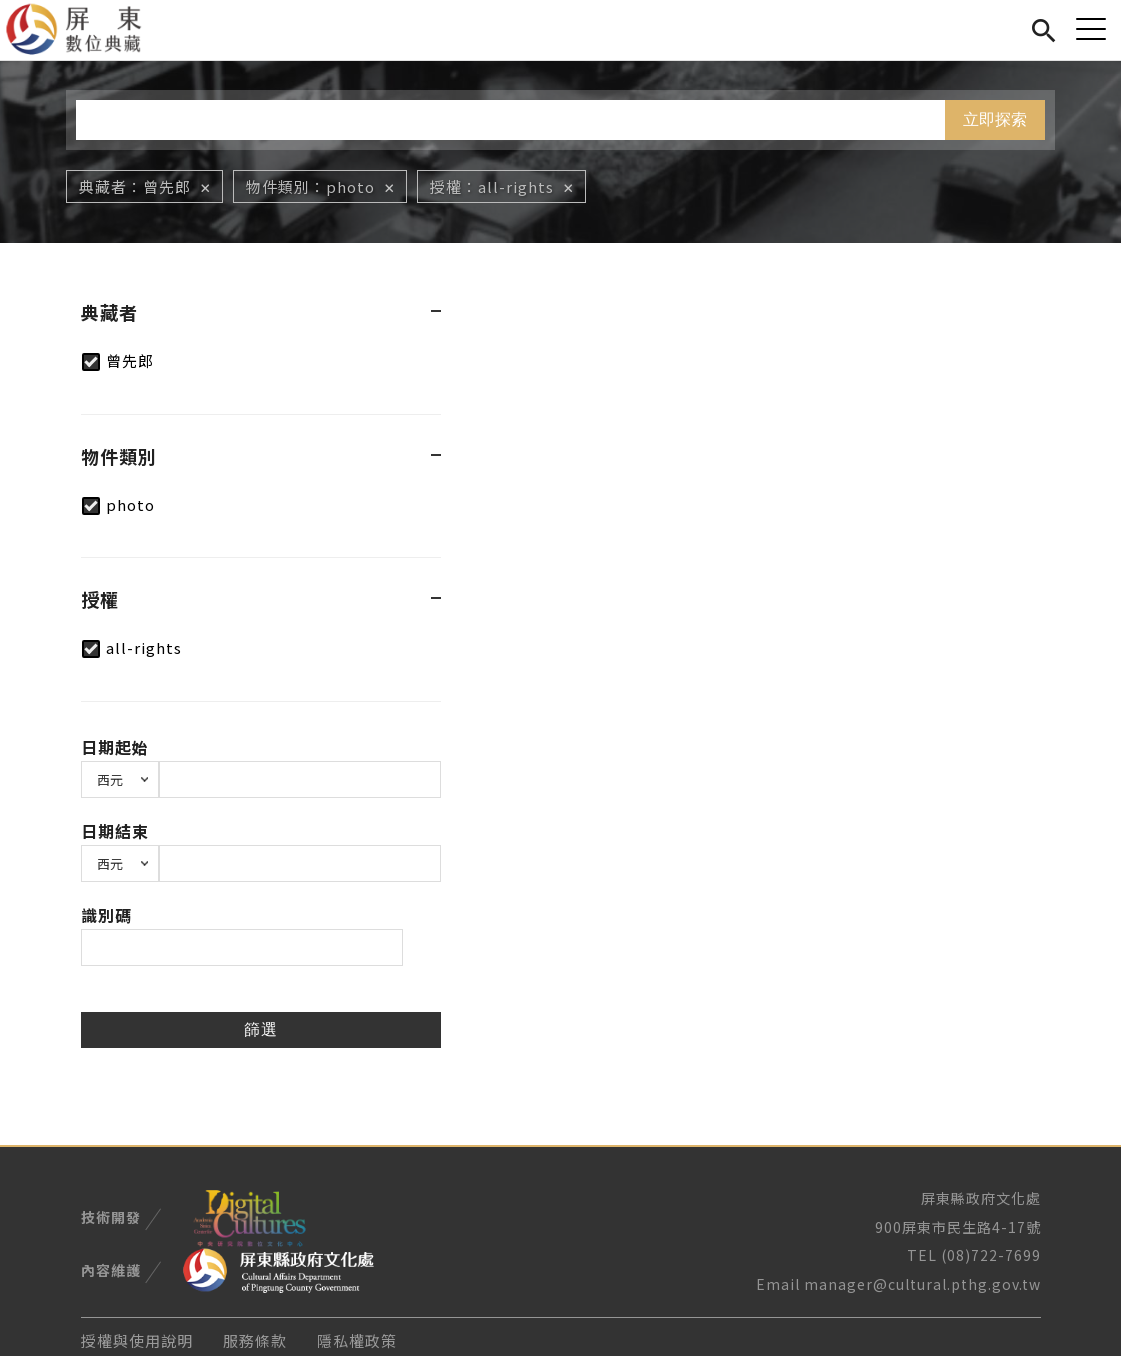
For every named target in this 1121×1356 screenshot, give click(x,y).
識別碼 (106, 915)
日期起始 (115, 747)
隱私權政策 (357, 1340)
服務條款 (255, 1340)
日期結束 (115, 831)
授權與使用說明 (137, 1340)
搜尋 (1043, 27)
